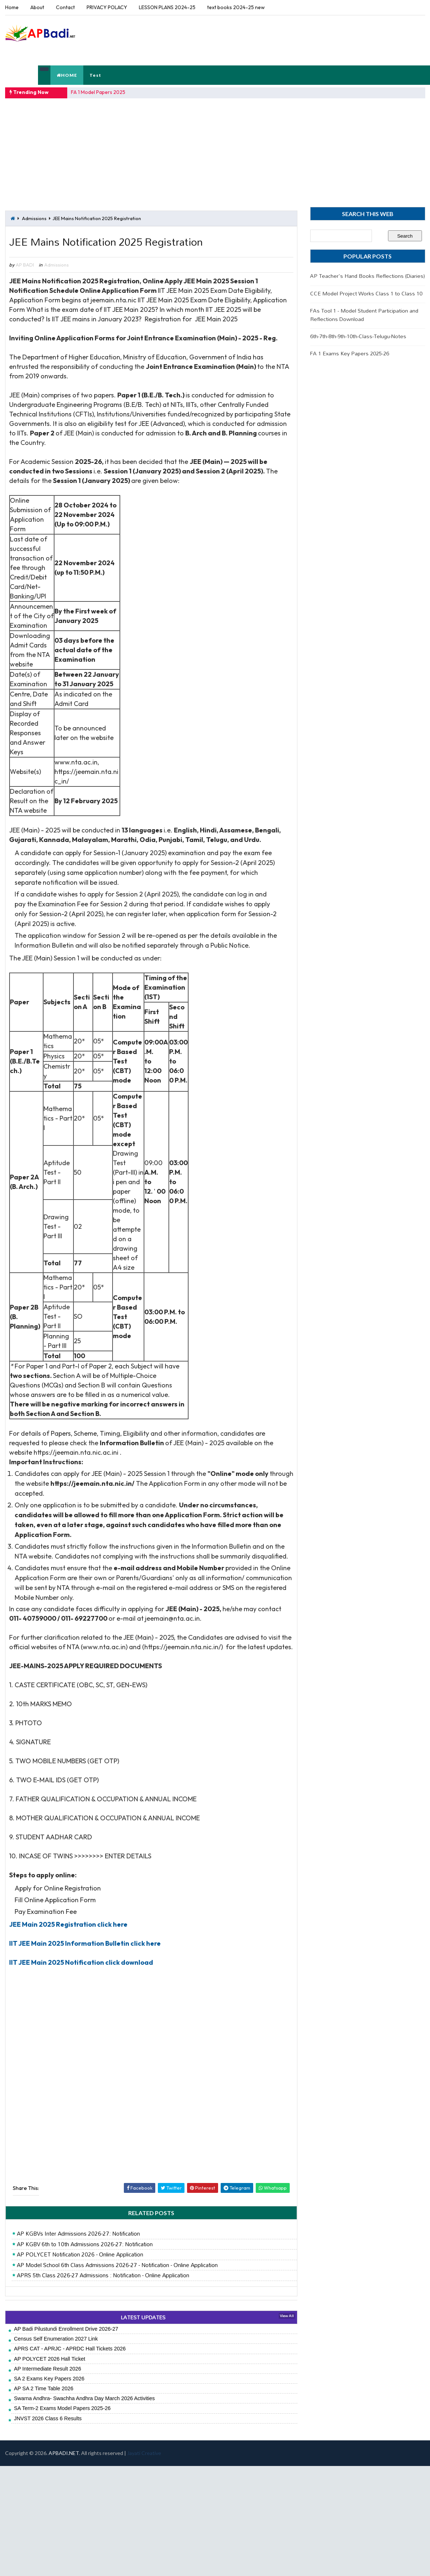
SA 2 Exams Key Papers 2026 (49, 2379)
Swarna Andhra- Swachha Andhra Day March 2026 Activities (84, 2398)
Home (12, 7)
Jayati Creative (144, 2453)
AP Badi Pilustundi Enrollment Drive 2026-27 (66, 2329)
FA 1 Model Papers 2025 (98, 92)
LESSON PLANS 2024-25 (167, 7)
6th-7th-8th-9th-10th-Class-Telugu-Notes (358, 336)
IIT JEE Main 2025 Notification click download (81, 1962)
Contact (65, 7)
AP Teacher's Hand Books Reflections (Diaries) (367, 276)
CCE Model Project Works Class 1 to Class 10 (366, 293)
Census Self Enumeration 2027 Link (56, 2339)
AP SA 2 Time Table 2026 (43, 2388)
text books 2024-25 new (236, 7)
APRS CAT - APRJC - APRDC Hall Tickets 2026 (70, 2349)
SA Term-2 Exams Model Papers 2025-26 (62, 2408)
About (37, 7)
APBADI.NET (64, 2453)
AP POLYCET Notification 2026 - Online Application (80, 2254)
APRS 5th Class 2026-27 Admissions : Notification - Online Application (103, 2275)
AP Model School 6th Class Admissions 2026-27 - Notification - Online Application (117, 2265)
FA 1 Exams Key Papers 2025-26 (349, 353)
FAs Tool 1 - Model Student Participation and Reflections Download (364, 314)
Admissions (34, 218)
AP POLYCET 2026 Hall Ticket (49, 2359)
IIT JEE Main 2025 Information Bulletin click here (85, 1943)
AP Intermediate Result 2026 (47, 2369)
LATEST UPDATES (143, 2317)
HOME (67, 75)
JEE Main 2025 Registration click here (68, 1924)
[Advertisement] (292, 39)
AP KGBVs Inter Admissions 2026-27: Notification (78, 2233)
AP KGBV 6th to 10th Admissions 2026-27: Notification (85, 2244)
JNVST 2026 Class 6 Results (47, 2418)
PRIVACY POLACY (107, 7)
